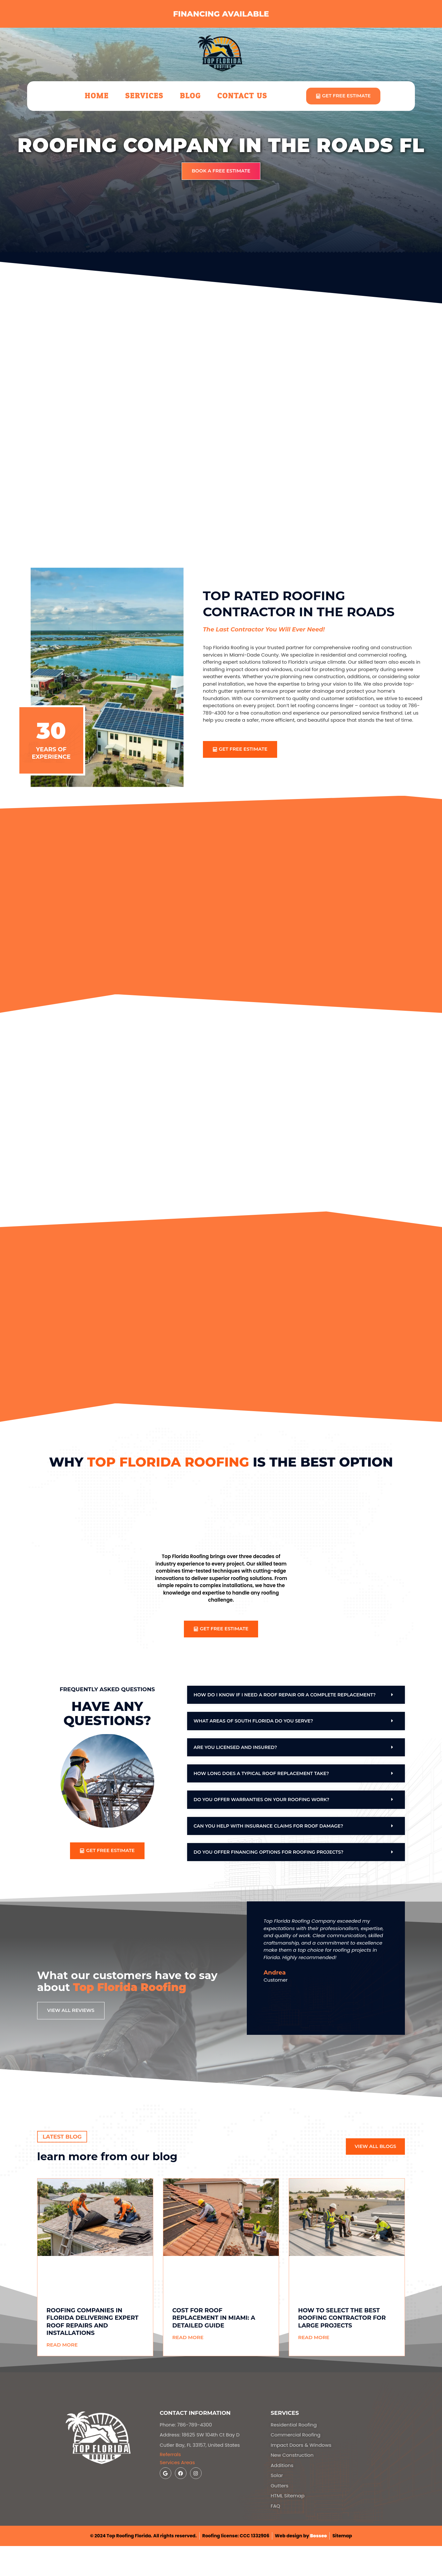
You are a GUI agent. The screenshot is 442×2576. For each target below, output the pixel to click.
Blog (190, 96)
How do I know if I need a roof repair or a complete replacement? (285, 1695)
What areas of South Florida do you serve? (253, 1721)
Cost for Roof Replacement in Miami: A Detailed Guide (213, 2319)
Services (144, 96)
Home (97, 96)
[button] (296, 1695)
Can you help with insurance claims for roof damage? (268, 1827)
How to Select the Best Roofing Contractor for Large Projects (342, 2319)
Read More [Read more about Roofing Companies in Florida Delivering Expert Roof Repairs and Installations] (62, 2345)
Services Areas (177, 2463)
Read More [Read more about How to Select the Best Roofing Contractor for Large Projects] (313, 2338)
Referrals (170, 2455)
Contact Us (242, 96)
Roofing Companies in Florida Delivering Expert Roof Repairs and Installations (92, 2322)
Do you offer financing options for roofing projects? (268, 1853)
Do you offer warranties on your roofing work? (261, 1800)
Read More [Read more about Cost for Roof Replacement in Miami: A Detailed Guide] (188, 2338)
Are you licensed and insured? (235, 1748)
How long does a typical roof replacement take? (261, 1774)
